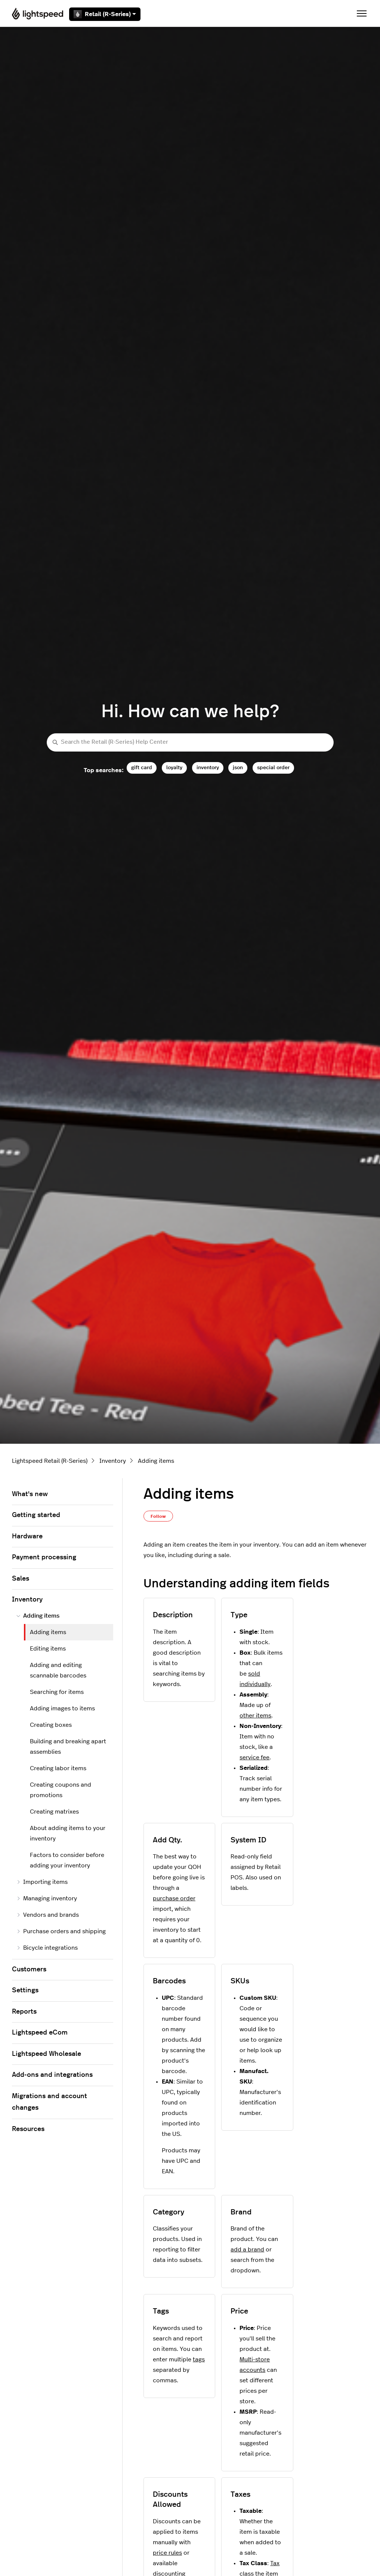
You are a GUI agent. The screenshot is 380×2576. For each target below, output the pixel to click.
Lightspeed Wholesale (46, 2054)
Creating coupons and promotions (60, 1790)
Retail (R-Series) (105, 14)
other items (255, 1716)
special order (273, 767)
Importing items (42, 1882)
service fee (254, 1757)
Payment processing (44, 1557)
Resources (28, 2129)
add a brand (247, 2250)
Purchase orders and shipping (61, 1931)
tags (199, 2359)
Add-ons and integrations (52, 2075)
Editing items (48, 1649)
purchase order (174, 1898)
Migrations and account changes (49, 2102)
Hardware (27, 1536)
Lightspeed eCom (40, 2032)
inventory (208, 767)
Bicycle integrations (47, 1948)
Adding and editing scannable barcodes (58, 1670)
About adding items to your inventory (67, 1833)
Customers (29, 1969)
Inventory (112, 1461)
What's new (30, 1494)
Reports (24, 2011)
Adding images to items (62, 1708)
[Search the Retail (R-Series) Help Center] (190, 742)
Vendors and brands (47, 1915)
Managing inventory (46, 1898)
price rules (167, 2553)
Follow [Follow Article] (158, 1516)
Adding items (156, 1461)
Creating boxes (51, 1725)
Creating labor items (58, 1768)
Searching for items (57, 1692)
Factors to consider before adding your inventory (67, 1860)
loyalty (174, 767)
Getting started (36, 1515)
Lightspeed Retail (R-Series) (49, 1461)
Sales (20, 1578)
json (238, 767)
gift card (141, 767)
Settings (25, 1990)
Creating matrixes (54, 1812)
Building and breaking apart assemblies (68, 1746)
